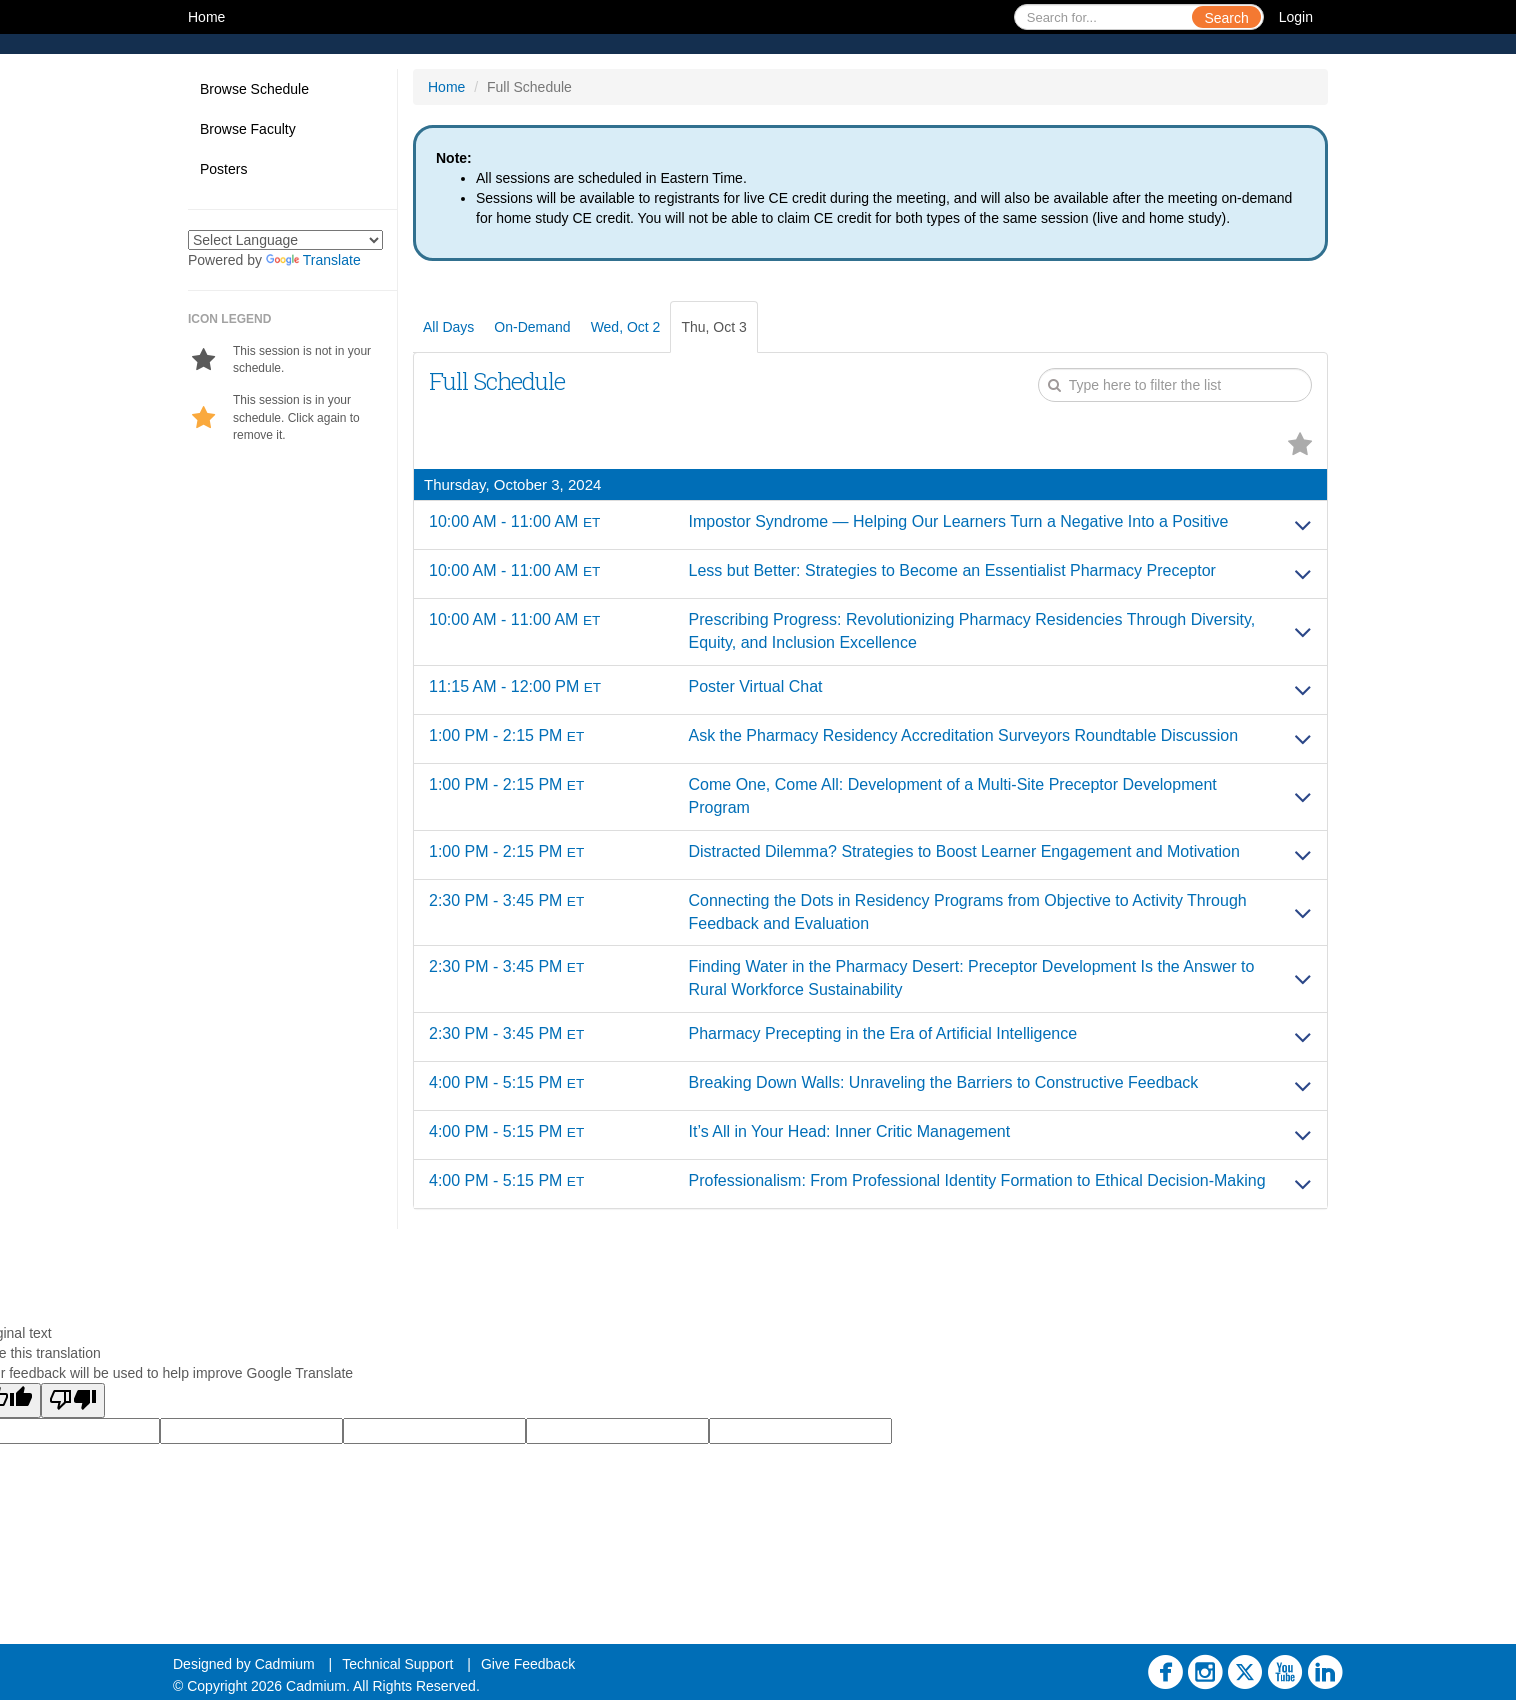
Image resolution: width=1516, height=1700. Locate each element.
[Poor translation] (73, 1400)
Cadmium (285, 1664)
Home (206, 17)
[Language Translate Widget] (285, 240)
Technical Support (397, 1664)
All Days (448, 327)
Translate (313, 260)
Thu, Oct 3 (713, 327)
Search (1226, 18)
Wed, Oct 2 (626, 327)
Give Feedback (528, 1664)
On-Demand (532, 327)
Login (1296, 17)
